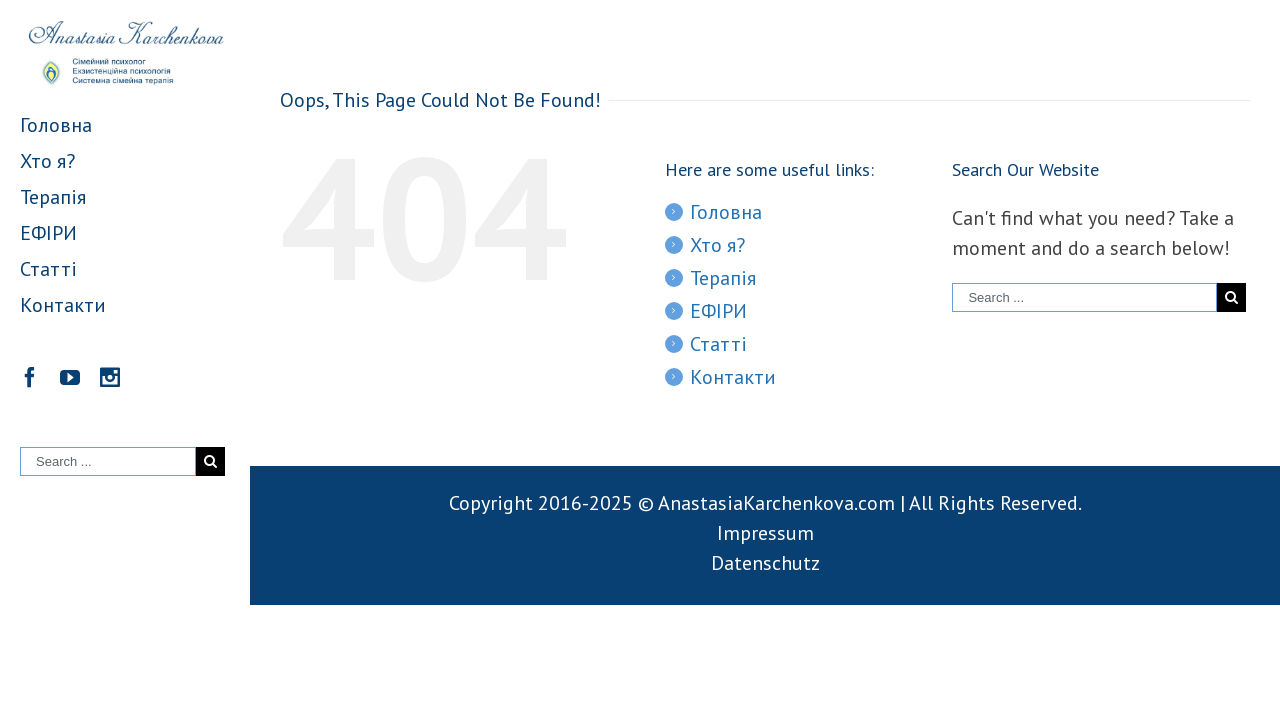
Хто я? (717, 245)
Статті (718, 344)
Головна (726, 212)
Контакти (733, 377)
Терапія (723, 278)
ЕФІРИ (718, 311)
